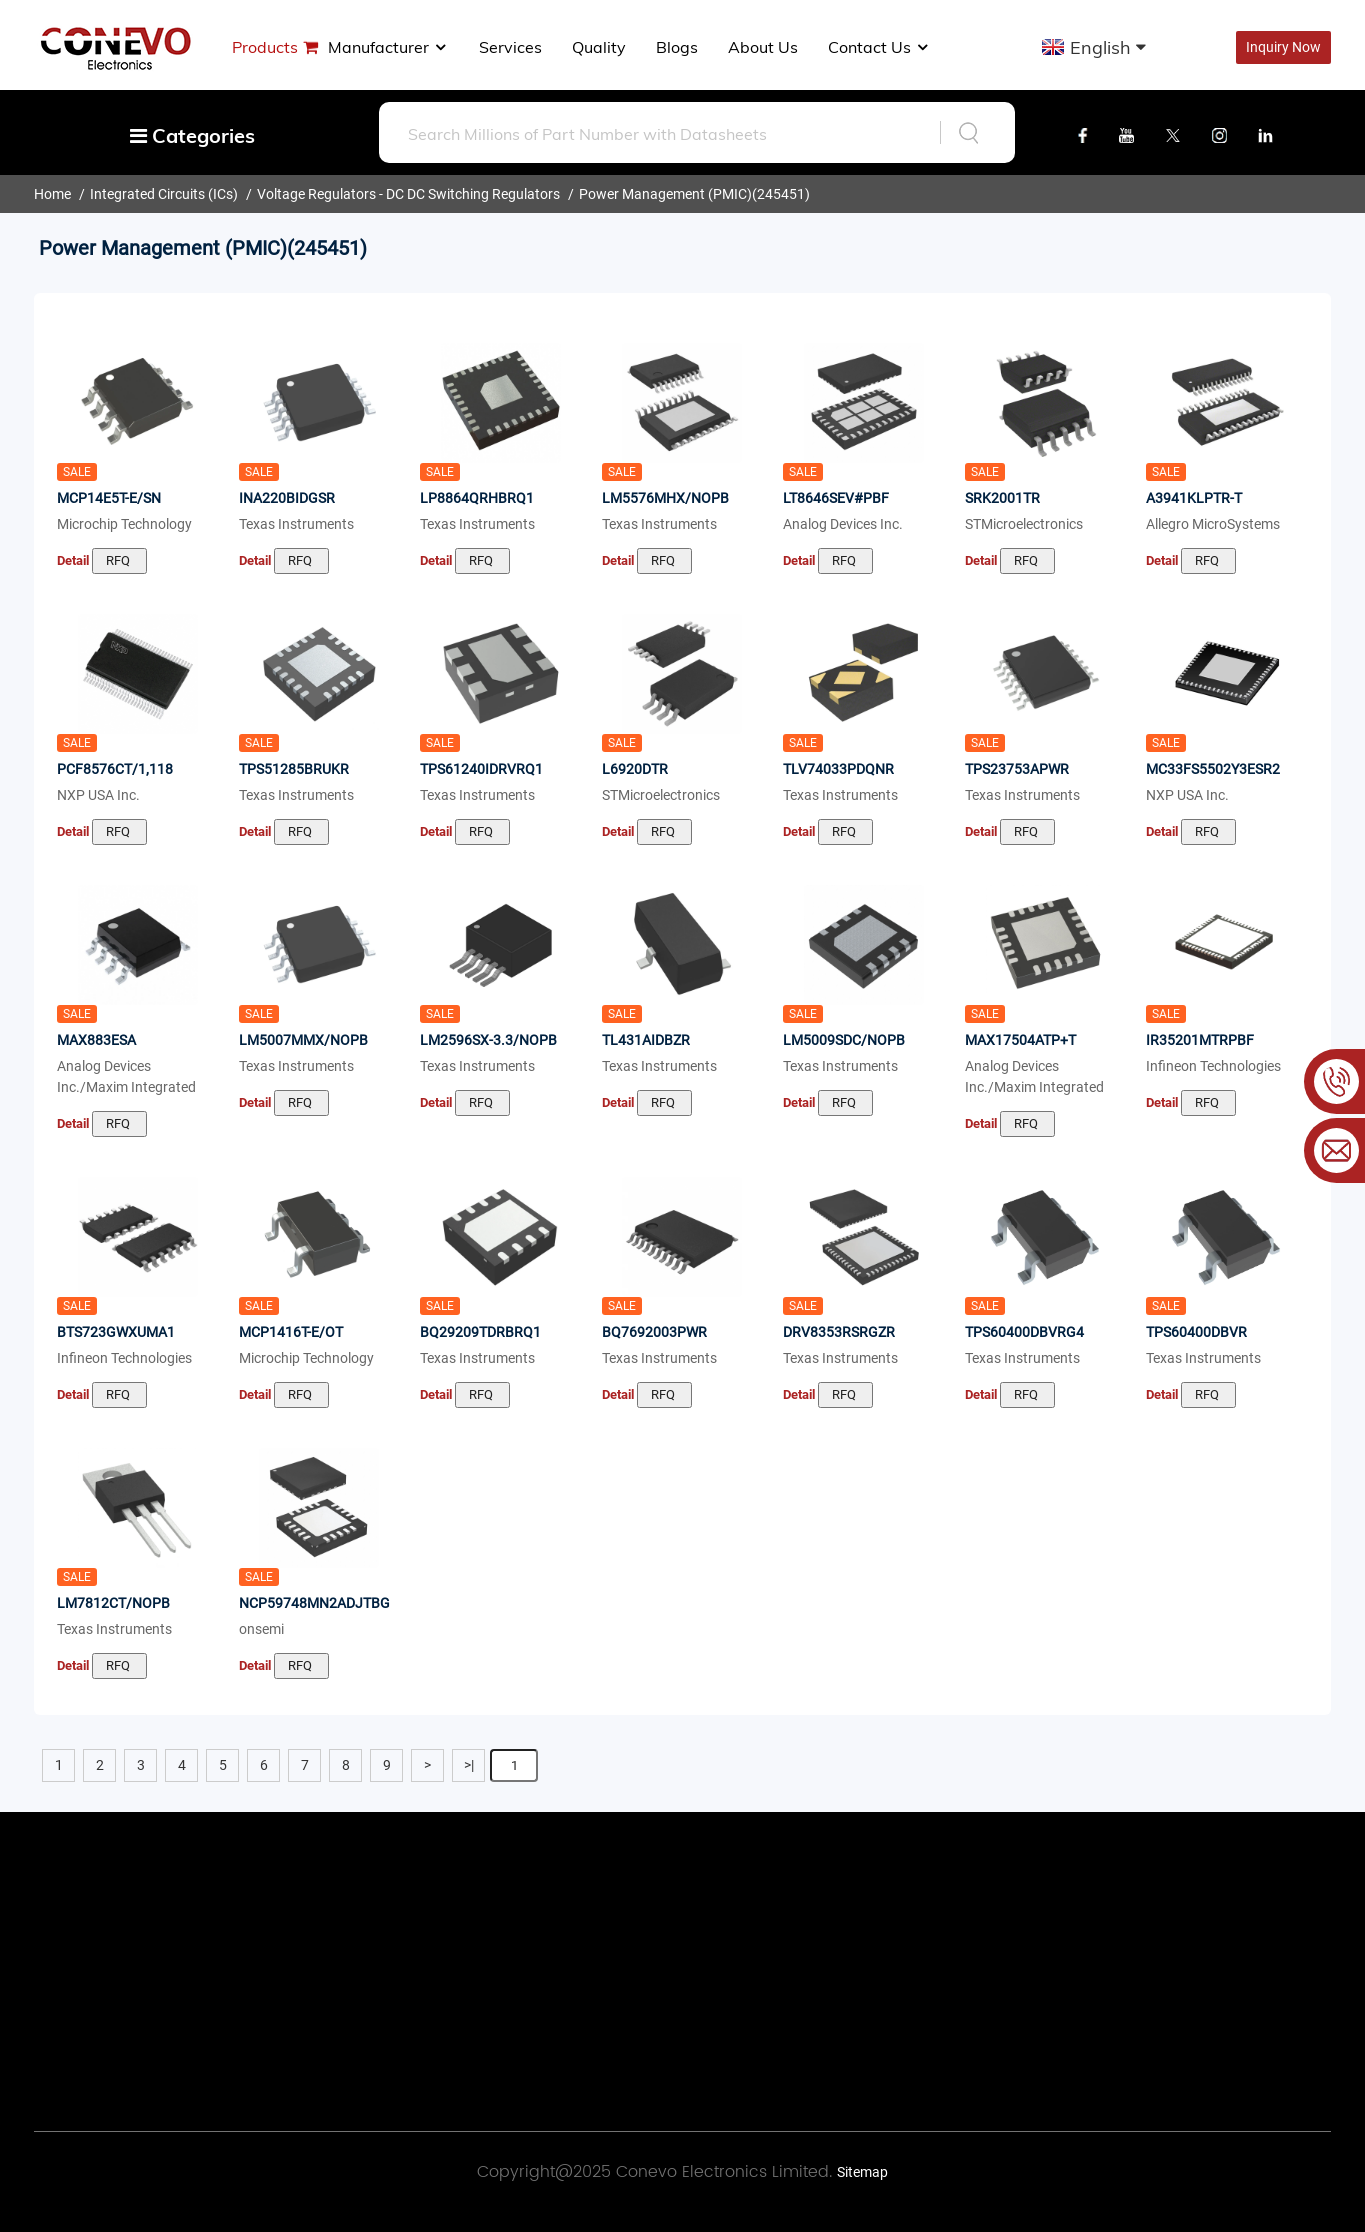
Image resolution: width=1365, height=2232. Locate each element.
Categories (192, 135)
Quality (599, 47)
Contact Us (879, 47)
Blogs (677, 47)
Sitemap (862, 2172)
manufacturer (388, 47)
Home (52, 194)
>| (469, 1765)
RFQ (119, 560)
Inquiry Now (1283, 47)
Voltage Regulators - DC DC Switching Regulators (408, 194)
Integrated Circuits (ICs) (164, 194)
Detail (73, 560)
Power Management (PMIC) (665, 194)
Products (265, 47)
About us (763, 47)
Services (510, 47)
